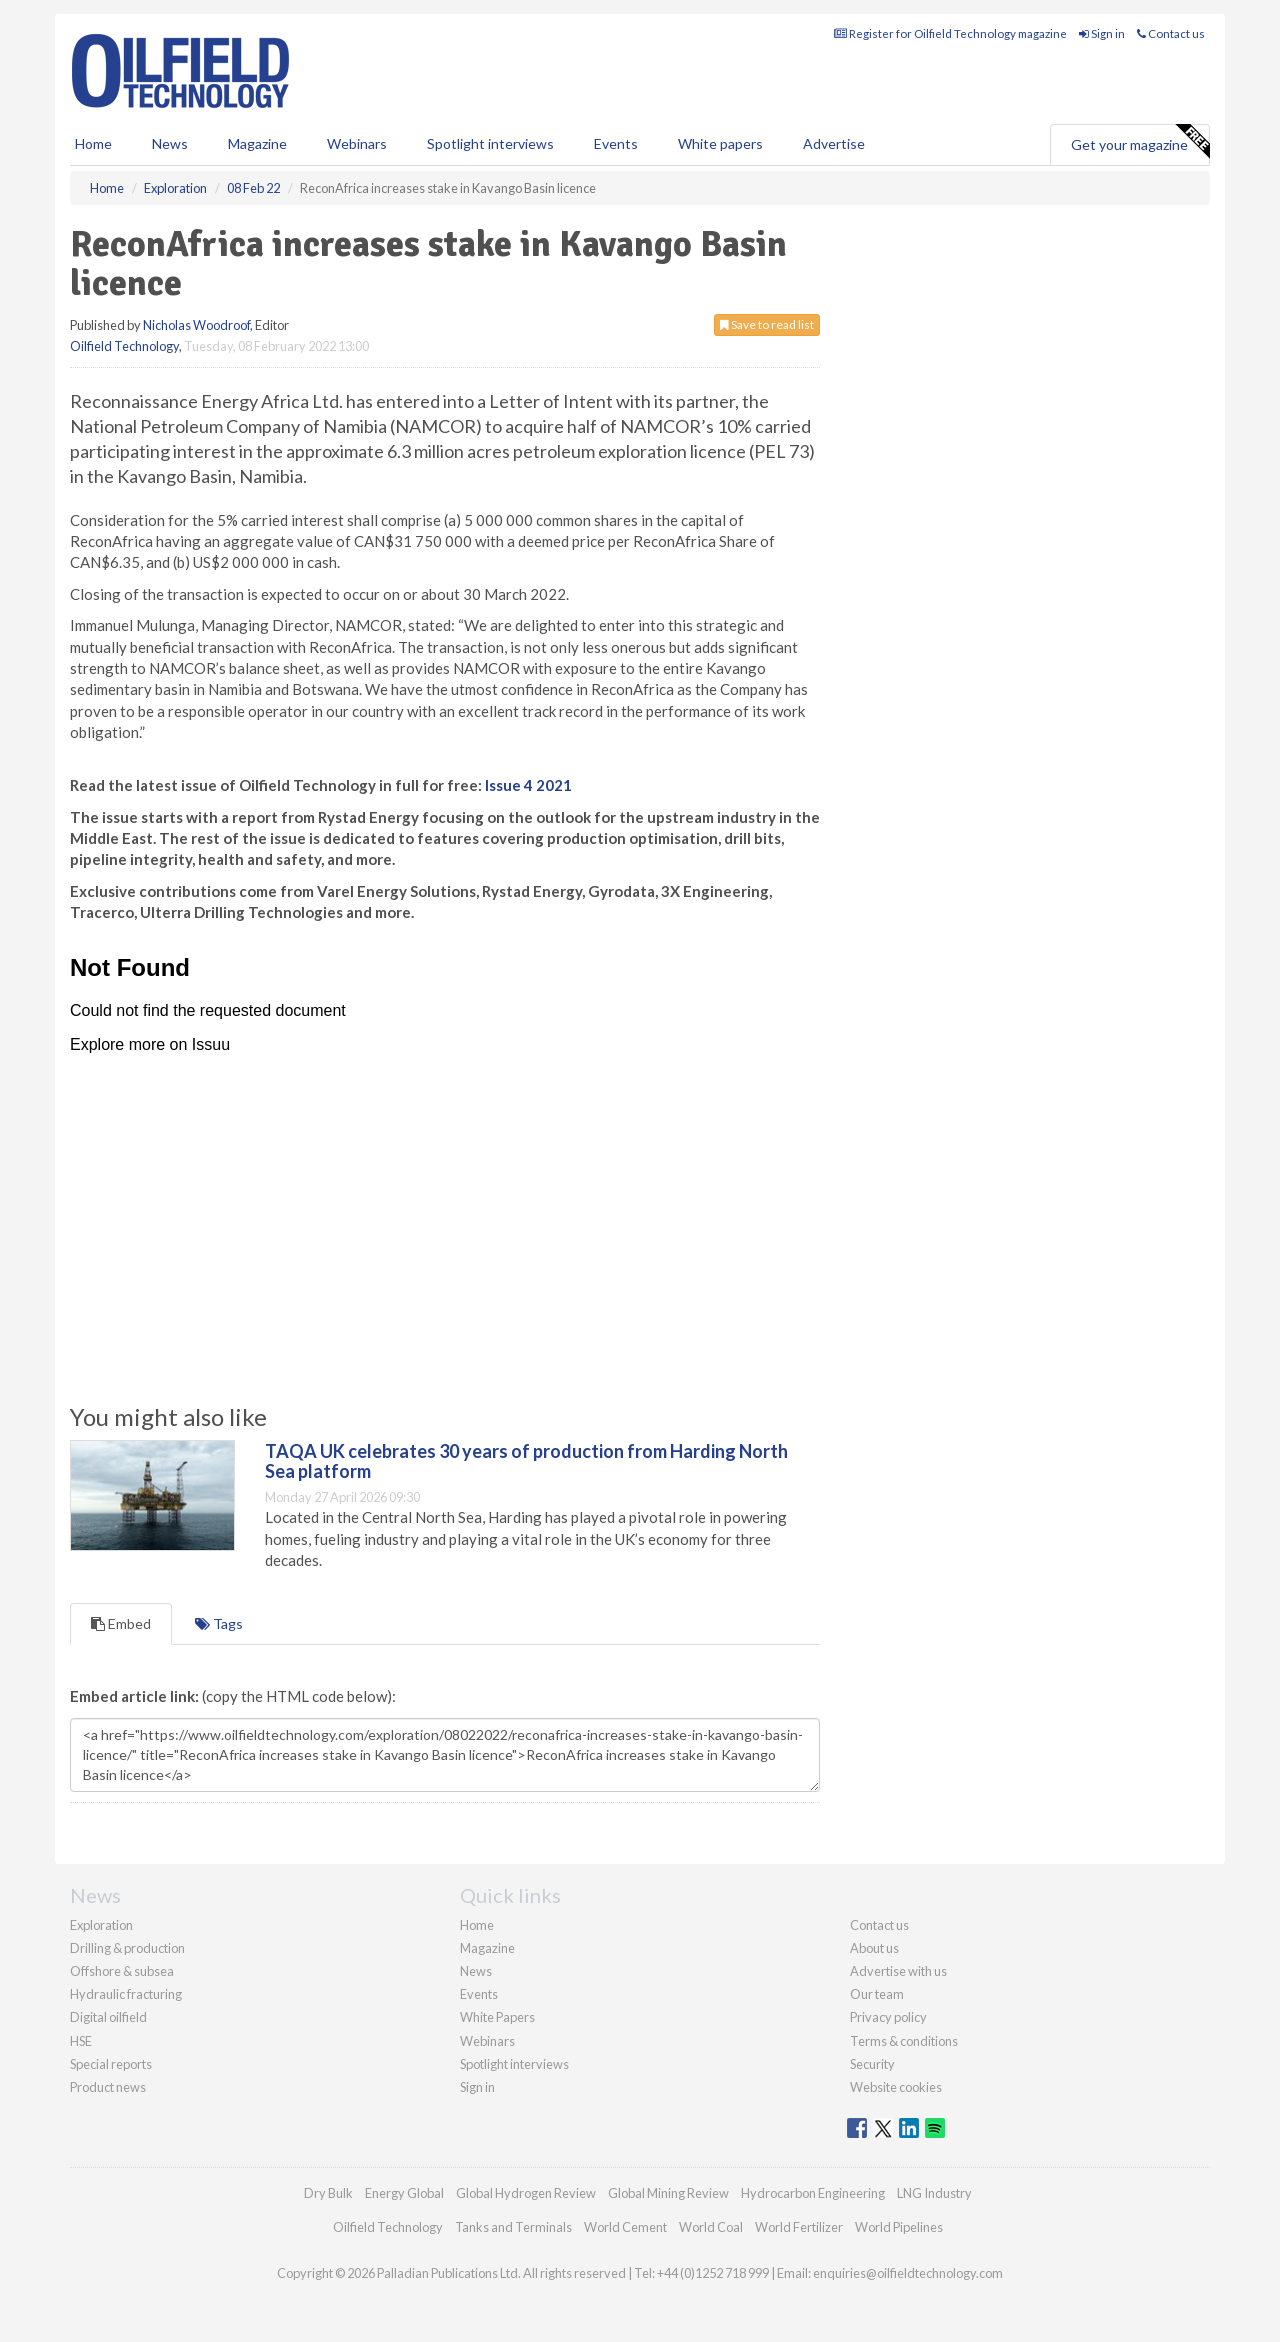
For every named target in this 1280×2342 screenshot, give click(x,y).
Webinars (357, 143)
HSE (81, 2041)
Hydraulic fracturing (126, 1994)
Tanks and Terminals (513, 2227)
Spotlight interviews (490, 143)
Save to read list (767, 324)
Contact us (1171, 33)
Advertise (834, 143)
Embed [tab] (121, 1623)
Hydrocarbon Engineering (813, 2193)
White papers (720, 143)
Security (872, 2064)
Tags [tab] (219, 1623)
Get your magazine (1140, 142)
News (476, 1971)
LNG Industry (934, 2193)
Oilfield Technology (124, 346)
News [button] (170, 143)
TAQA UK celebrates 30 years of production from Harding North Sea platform (526, 1461)
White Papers (497, 2017)
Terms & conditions (904, 2041)
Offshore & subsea (122, 1971)
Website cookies (896, 2087)
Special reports (111, 2064)
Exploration (101, 1925)
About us (874, 1948)
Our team (877, 1994)
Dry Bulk (328, 2193)
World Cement (625, 2227)
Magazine (257, 143)
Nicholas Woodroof (196, 325)
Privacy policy (888, 2017)
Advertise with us (898, 1971)
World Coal (711, 2227)
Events (616, 143)
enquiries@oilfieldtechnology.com (908, 2273)
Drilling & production (127, 1948)
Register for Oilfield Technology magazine (950, 33)
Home (93, 143)
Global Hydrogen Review (526, 2193)
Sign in (1102, 33)
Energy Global (404, 2193)
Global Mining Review (668, 2193)
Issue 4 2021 (528, 785)
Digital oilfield (108, 2017)
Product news (108, 2087)
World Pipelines (899, 2227)
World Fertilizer (799, 2227)
